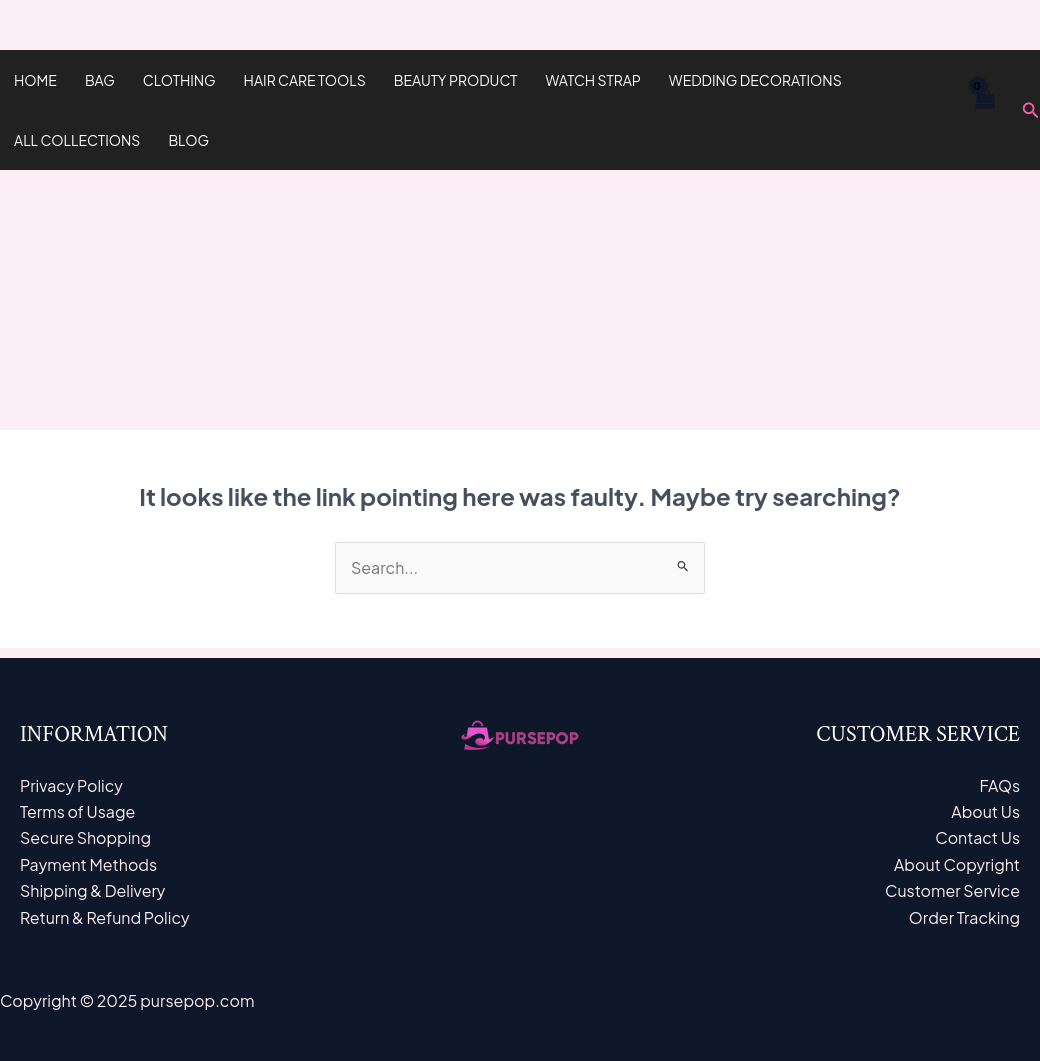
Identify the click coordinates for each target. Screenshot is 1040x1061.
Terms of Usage (78, 811)
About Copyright (956, 864)
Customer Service (952, 890)
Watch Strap (593, 80)
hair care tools (305, 80)
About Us (985, 811)
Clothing (179, 80)
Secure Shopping (86, 837)
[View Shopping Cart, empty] (984, 109)
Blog (188, 140)
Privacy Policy (71, 785)
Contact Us (977, 837)
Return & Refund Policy (105, 917)
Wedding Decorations (755, 80)
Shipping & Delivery (93, 890)
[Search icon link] (1031, 110)
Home (35, 80)
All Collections (77, 140)
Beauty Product (456, 80)
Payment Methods (89, 864)
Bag (100, 80)
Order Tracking (964, 917)
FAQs (999, 785)
